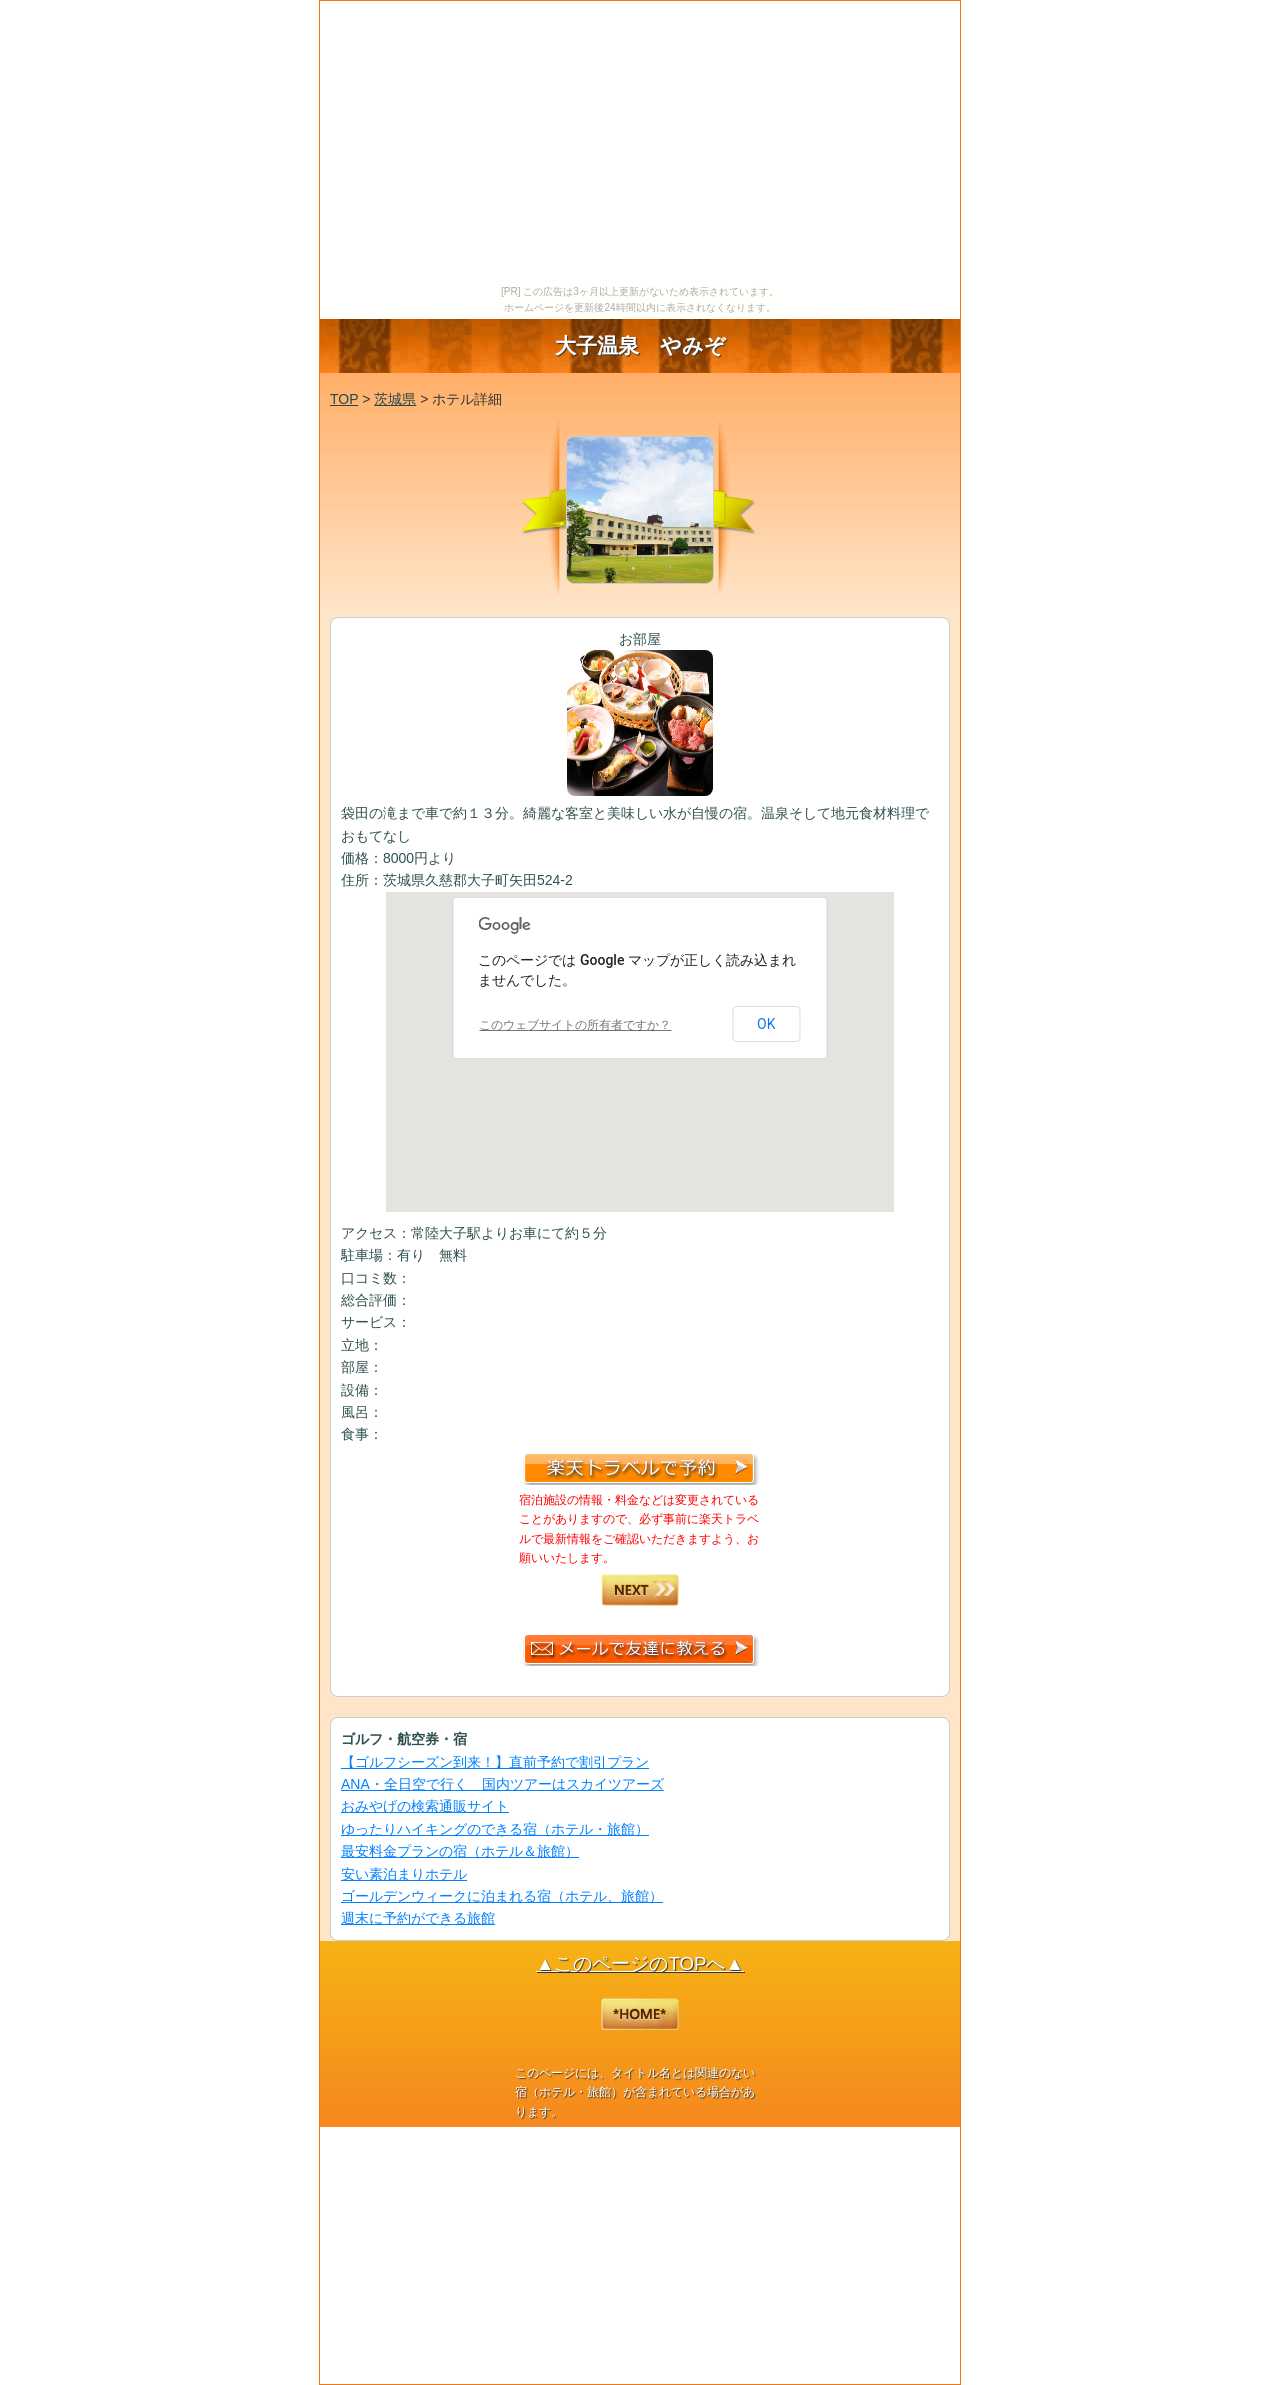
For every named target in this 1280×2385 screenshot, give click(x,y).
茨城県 (395, 399)
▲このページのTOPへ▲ (640, 1963)
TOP (344, 399)
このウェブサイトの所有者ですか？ (575, 1025)
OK (766, 1024)
